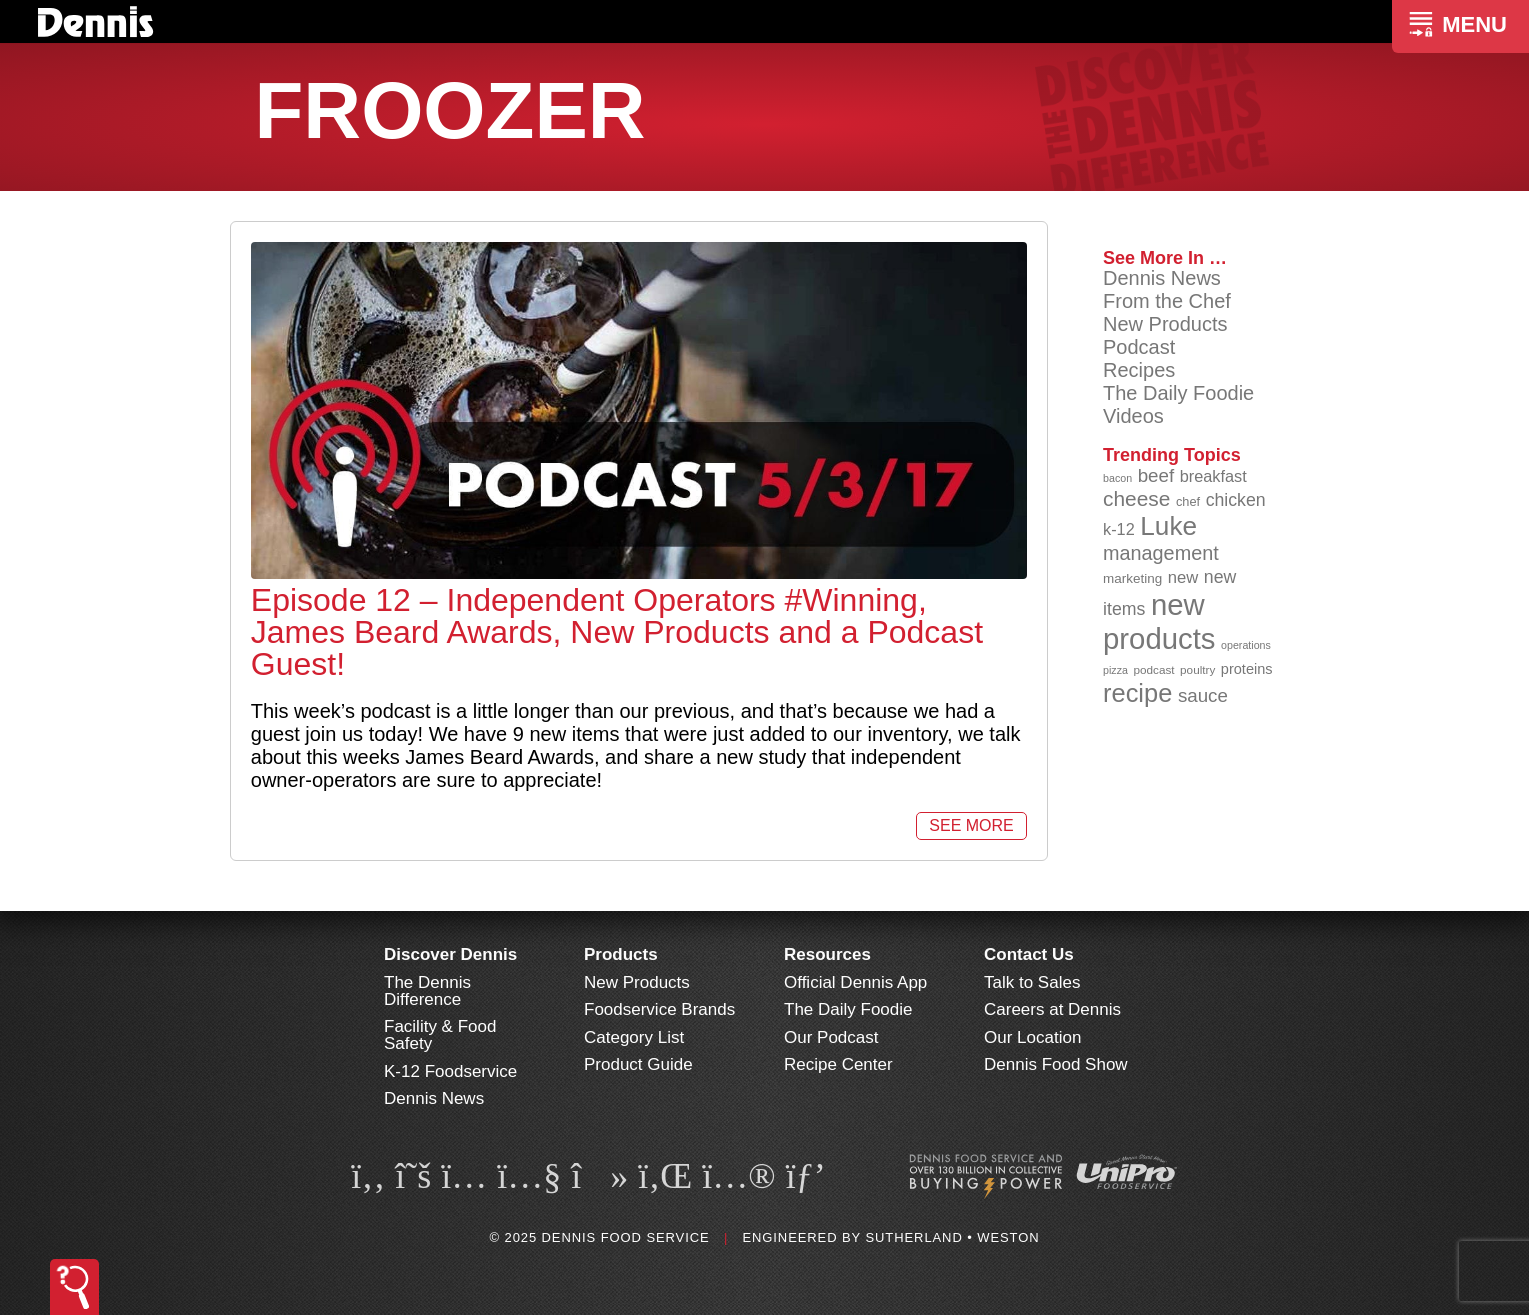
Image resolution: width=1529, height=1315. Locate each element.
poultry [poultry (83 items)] (1197, 669)
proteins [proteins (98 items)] (1247, 669)
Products (621, 954)
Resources (827, 954)
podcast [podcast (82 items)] (1153, 669)
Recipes (1139, 370)
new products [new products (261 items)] (1159, 621)
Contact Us (1029, 954)
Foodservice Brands (659, 1009)
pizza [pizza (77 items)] (1115, 670)
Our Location (1032, 1037)
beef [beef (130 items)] (1156, 475)
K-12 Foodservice (450, 1071)
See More (971, 825)
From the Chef (1167, 301)
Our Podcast (831, 1037)
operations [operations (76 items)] (1246, 645)
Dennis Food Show (1056, 1064)
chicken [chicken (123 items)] (1236, 500)
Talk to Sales (1032, 982)
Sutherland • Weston (952, 1237)
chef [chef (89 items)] (1188, 501)
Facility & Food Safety (440, 1035)
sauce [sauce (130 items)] (1203, 695)
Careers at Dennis (1052, 1009)
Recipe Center (838, 1064)
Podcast (1139, 347)
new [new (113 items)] (1183, 577)
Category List (634, 1037)
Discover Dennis (450, 954)
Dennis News (1162, 278)
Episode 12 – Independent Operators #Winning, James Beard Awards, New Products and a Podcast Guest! (617, 632)
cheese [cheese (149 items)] (1136, 498)
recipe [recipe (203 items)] (1137, 693)
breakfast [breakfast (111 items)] (1213, 476)
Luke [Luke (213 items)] (1168, 526)
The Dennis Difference (427, 991)
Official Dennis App (855, 982)
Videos (1133, 416)
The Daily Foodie (1178, 393)
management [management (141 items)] (1161, 553)
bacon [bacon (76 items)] (1117, 478)
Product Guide (638, 1064)
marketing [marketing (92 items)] (1132, 578)
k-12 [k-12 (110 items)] (1119, 529)
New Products (1165, 324)
